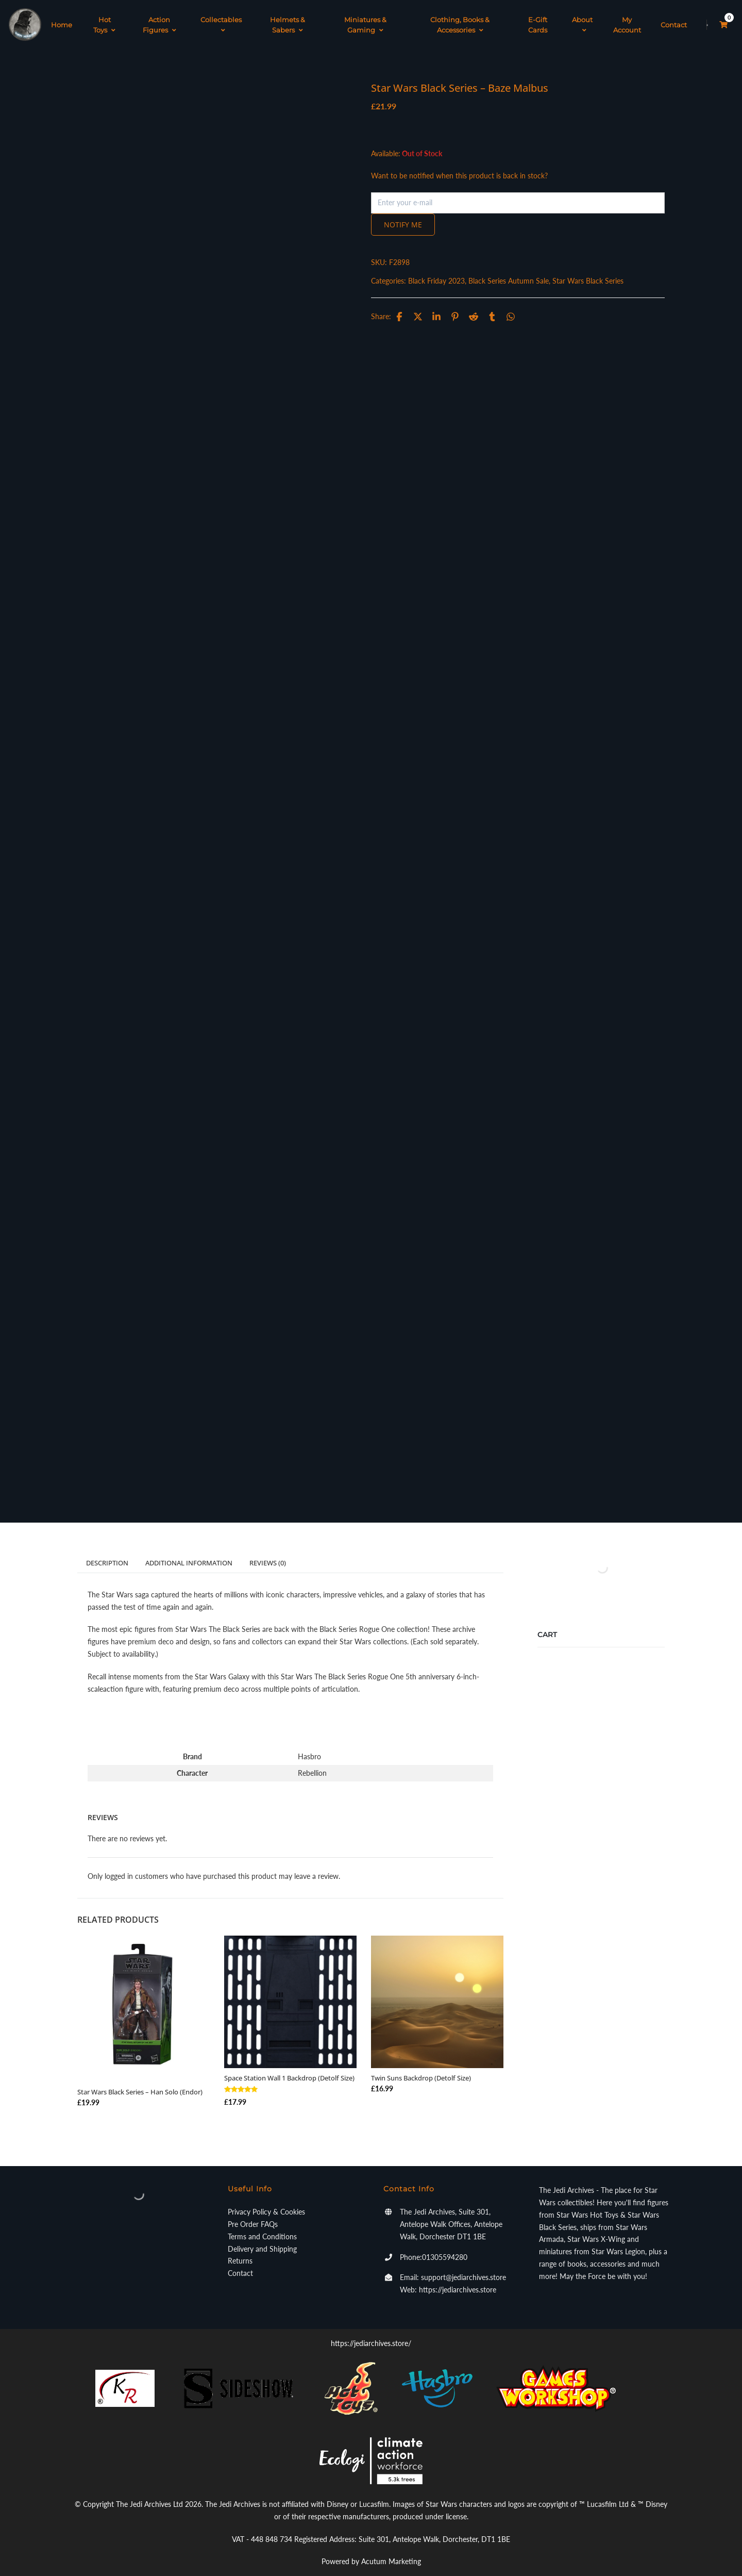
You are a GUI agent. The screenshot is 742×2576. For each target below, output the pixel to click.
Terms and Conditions (262, 2225)
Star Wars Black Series (587, 270)
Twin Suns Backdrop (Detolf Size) (421, 2067)
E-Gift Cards (537, 19)
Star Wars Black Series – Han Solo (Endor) (140, 2081)
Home (61, 19)
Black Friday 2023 (436, 270)
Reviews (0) (267, 1552)
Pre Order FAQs (253, 2213)
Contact (674, 19)
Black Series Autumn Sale (508, 270)
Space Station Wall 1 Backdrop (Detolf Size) (289, 2067)
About (582, 19)
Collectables (221, 19)
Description (107, 1552)
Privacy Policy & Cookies (266, 2201)
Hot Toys (104, 19)
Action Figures (159, 19)
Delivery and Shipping (262, 2238)
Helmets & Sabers (287, 19)
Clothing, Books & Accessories (460, 19)
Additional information (188, 1552)
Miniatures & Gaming (365, 19)
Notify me (403, 214)
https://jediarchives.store (457, 2279)
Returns (240, 2250)
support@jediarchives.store (463, 2267)
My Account (627, 19)
